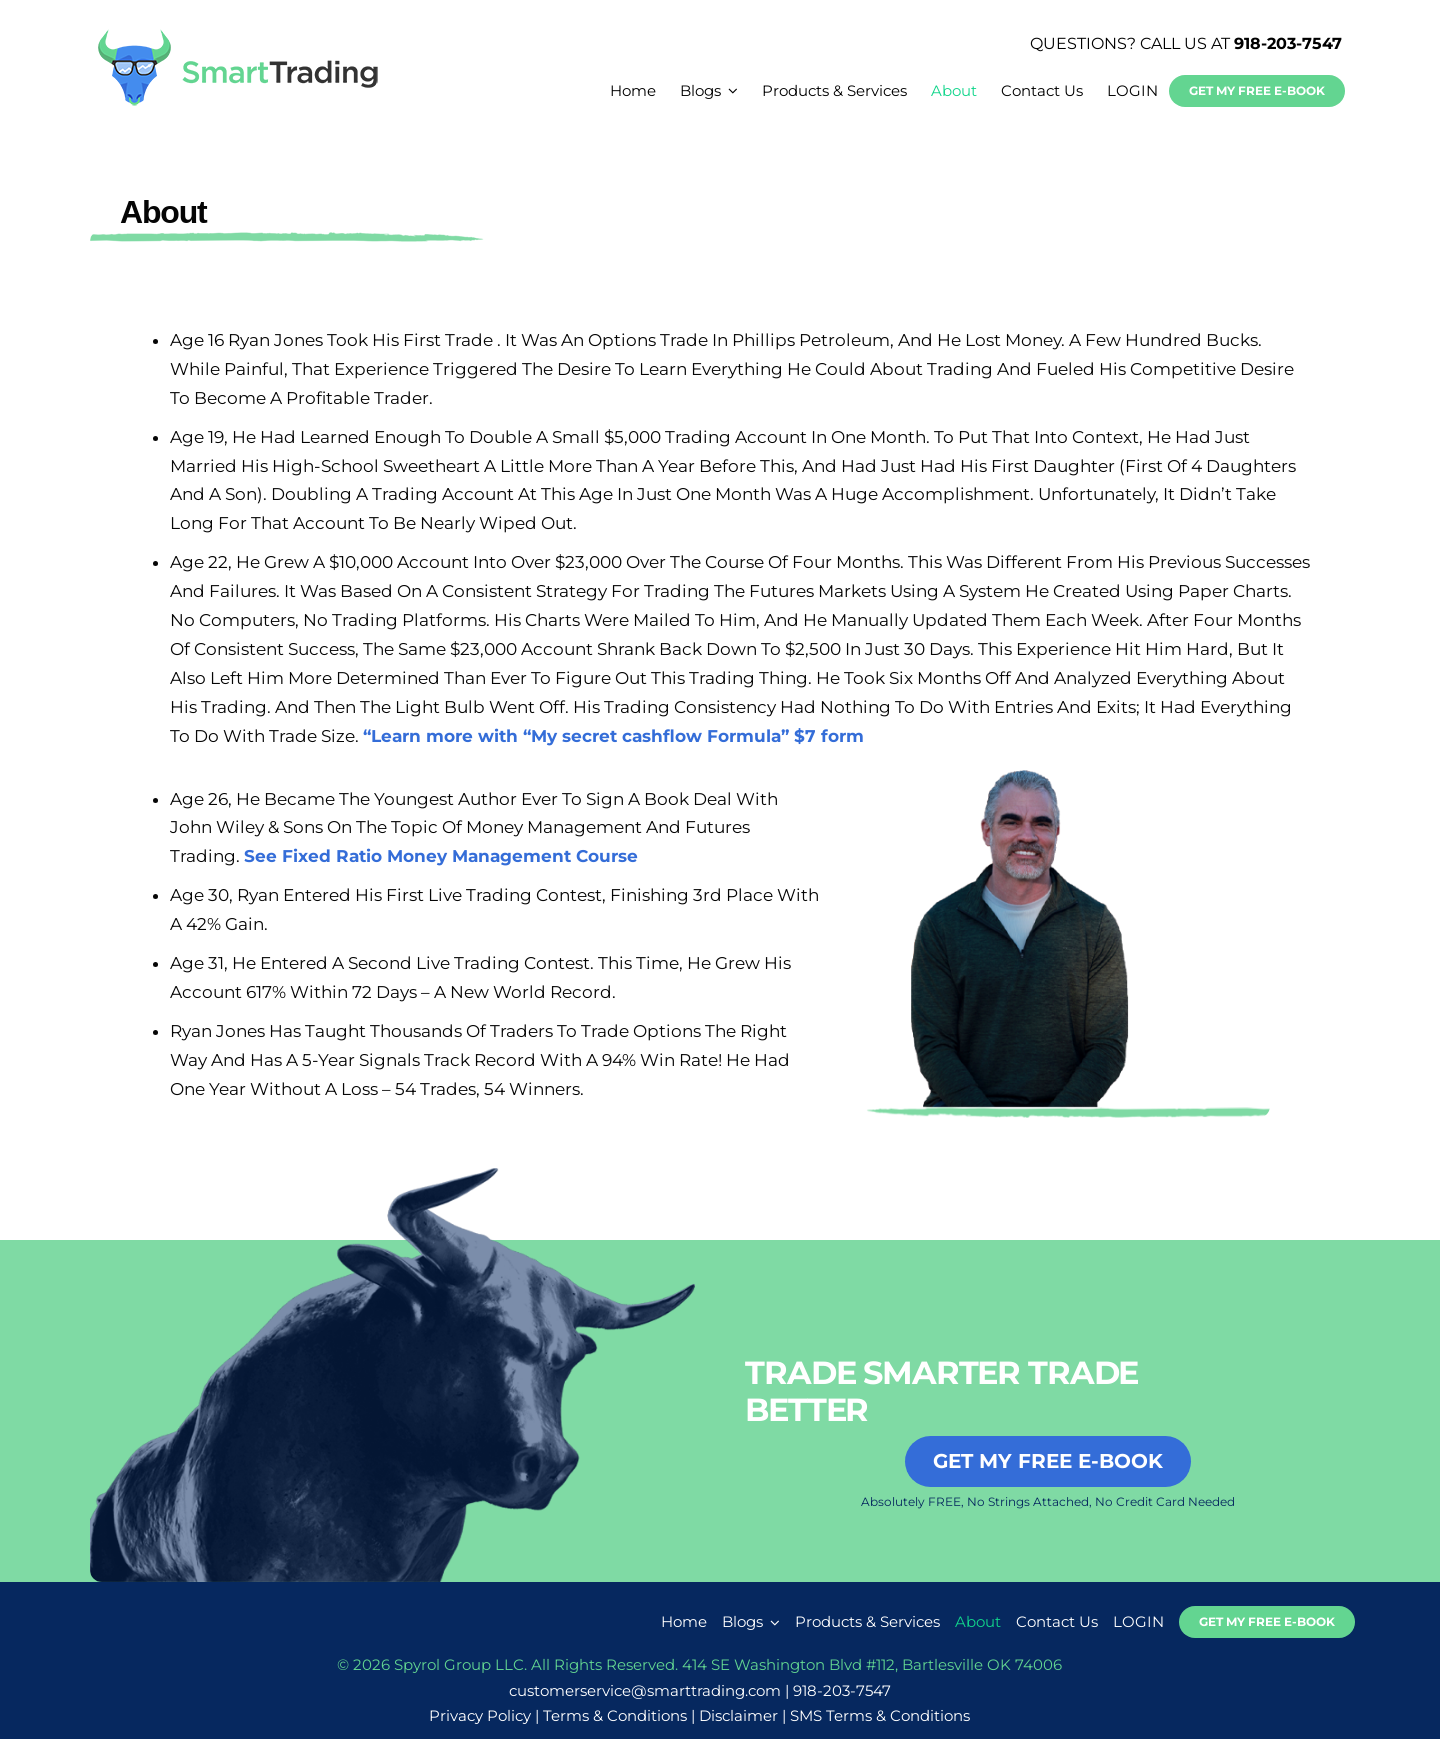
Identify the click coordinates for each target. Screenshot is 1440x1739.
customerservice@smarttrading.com (645, 1690)
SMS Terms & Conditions (880, 1715)
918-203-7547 (1288, 43)
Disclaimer (738, 1715)
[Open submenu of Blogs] (772, 1622)
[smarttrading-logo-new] (238, 36)
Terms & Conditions (615, 1715)
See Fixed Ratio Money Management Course (441, 856)
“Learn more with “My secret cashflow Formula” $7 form (613, 736)
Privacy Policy (480, 1715)
